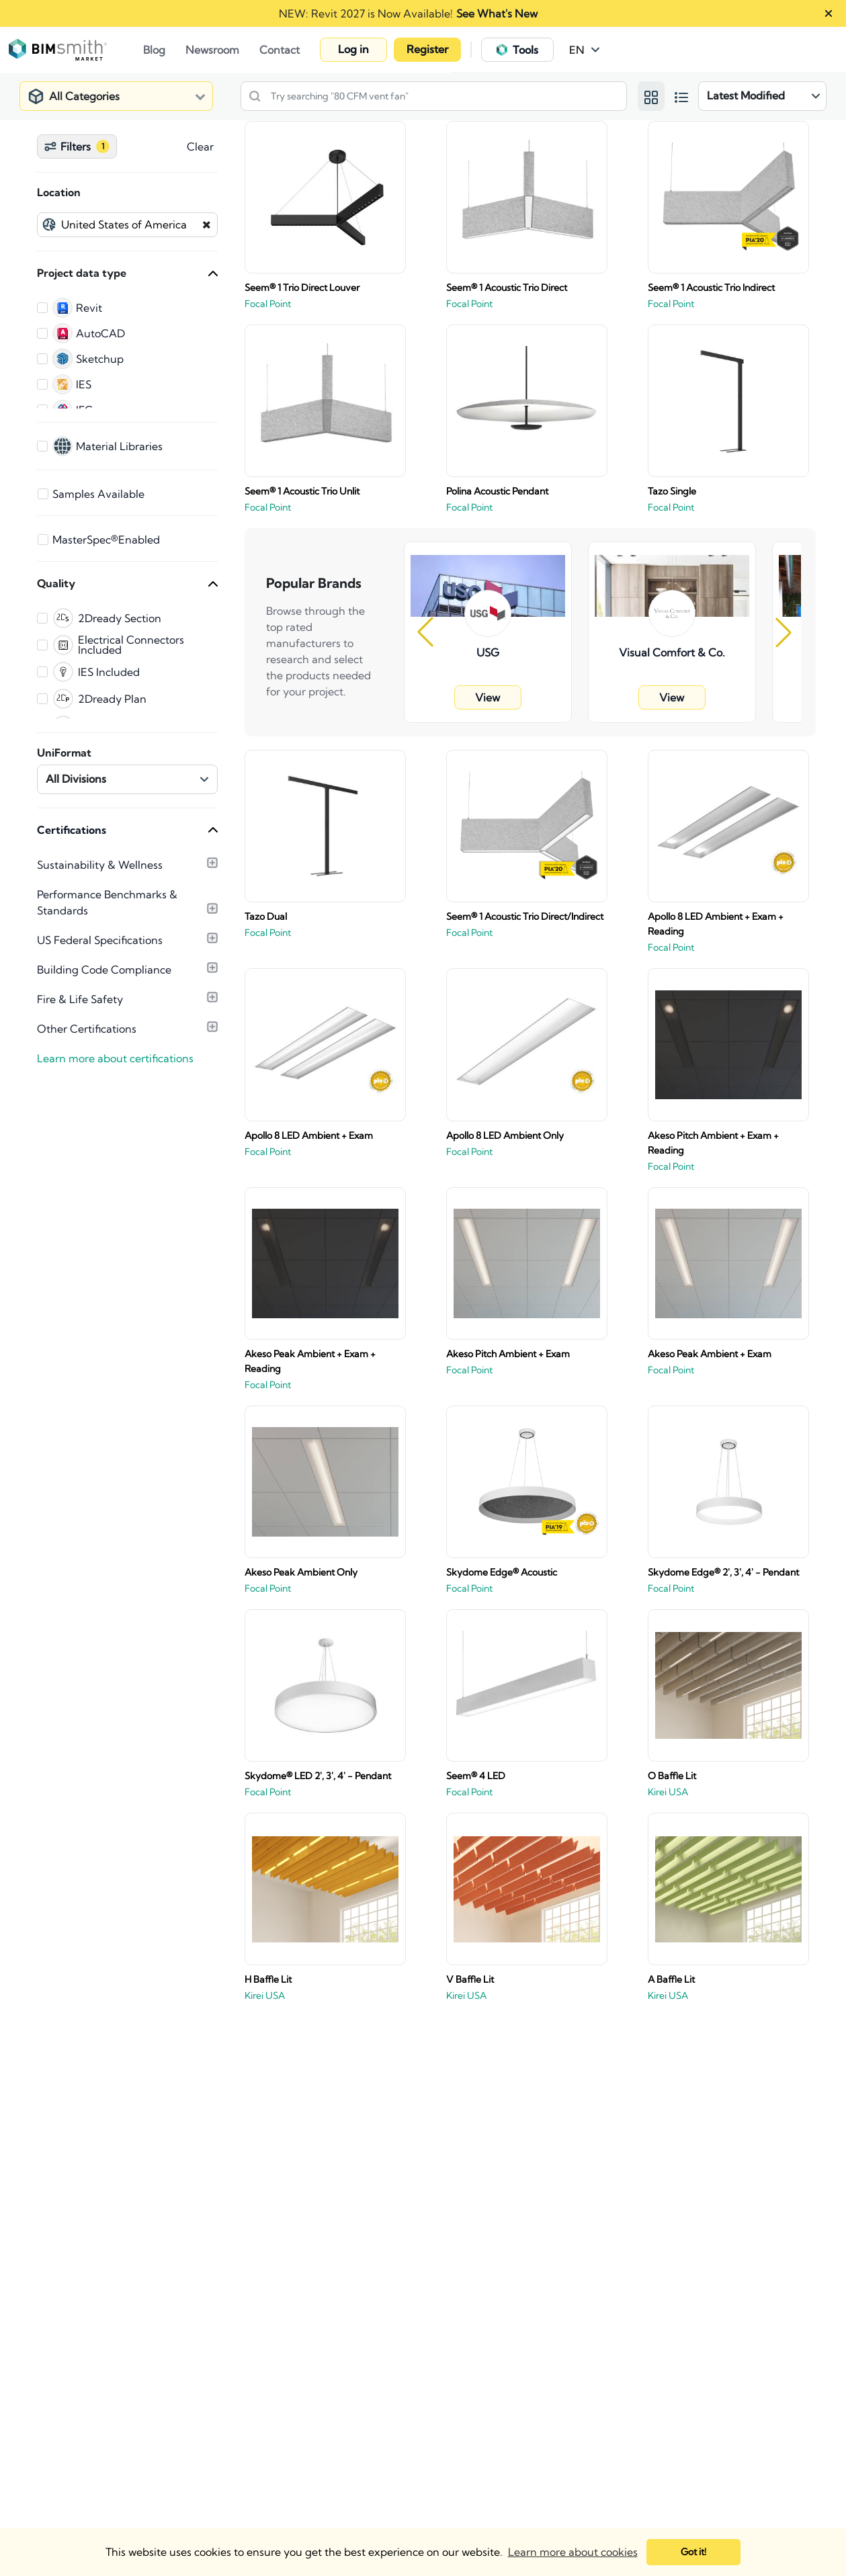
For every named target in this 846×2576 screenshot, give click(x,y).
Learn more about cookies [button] (573, 2552)
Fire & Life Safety (80, 999)
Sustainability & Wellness (100, 864)
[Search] (258, 96)
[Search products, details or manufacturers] (434, 96)
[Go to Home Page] (83, 49)
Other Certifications (86, 1028)
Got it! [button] (693, 2552)
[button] (585, 50)
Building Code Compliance (104, 969)
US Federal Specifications (100, 940)
